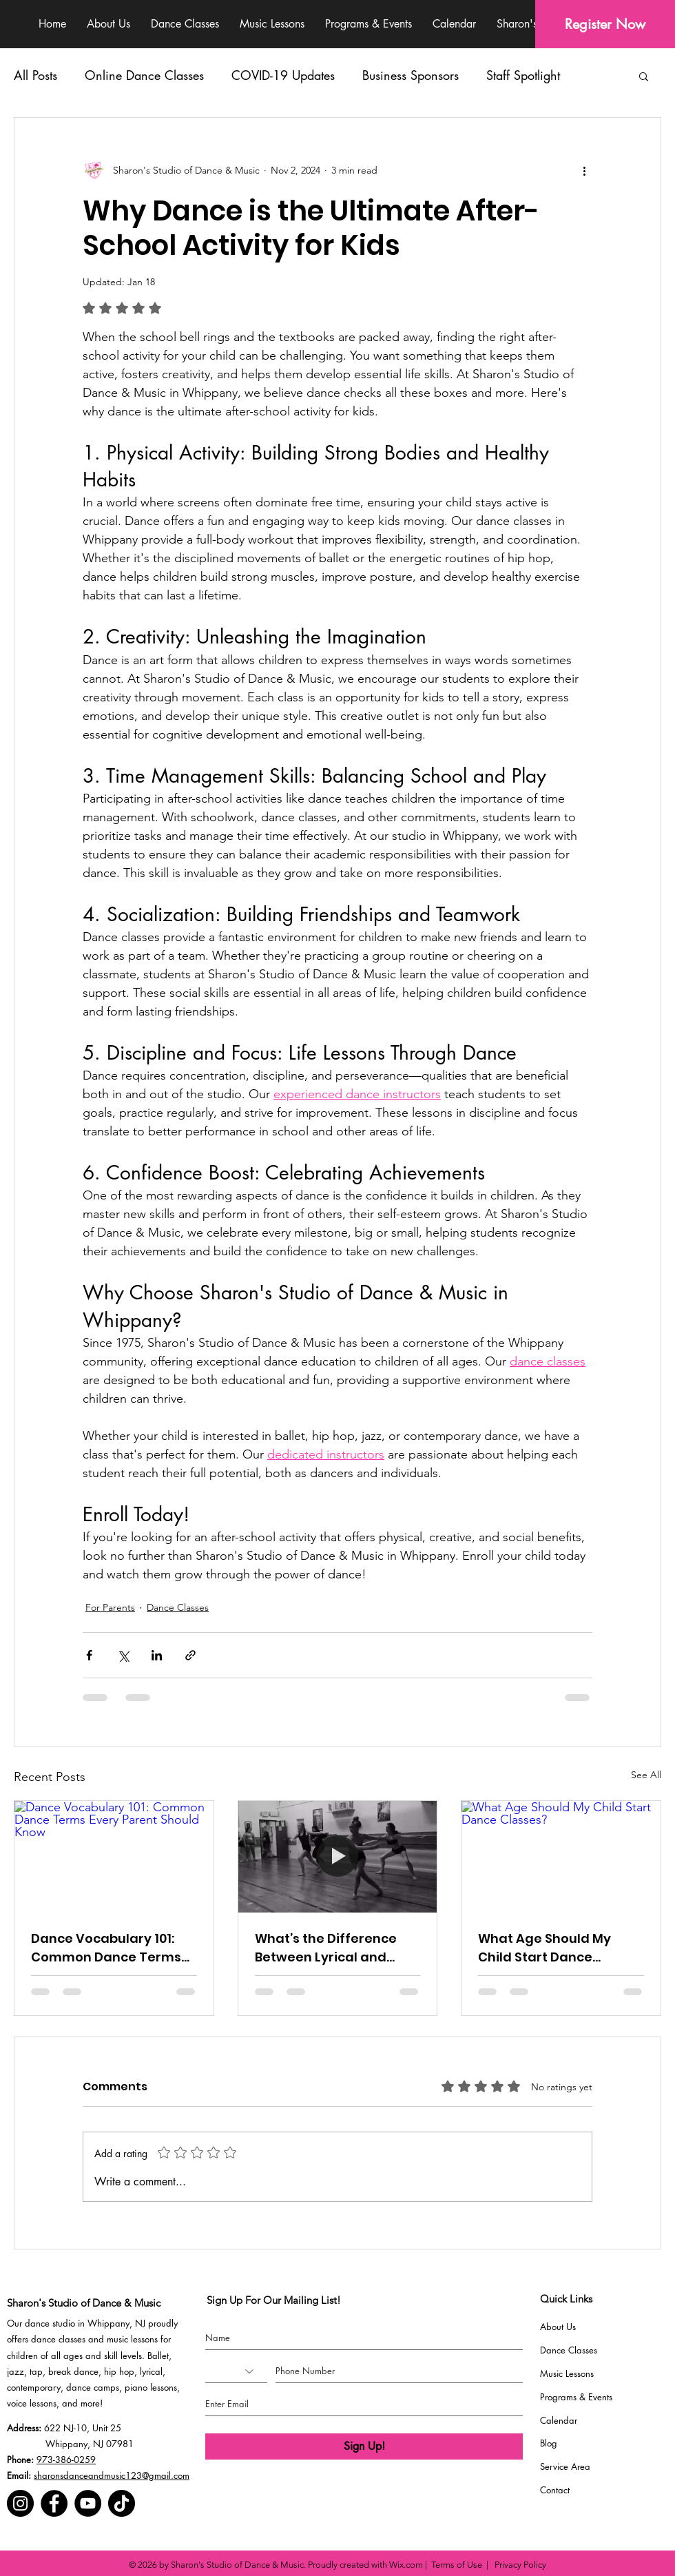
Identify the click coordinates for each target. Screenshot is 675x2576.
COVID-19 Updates (283, 75)
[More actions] (584, 170)
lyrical (151, 2371)
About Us (558, 2326)
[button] (643, 75)
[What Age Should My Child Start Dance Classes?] (561, 1857)
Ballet (158, 2355)
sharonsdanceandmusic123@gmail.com (111, 2475)
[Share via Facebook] (89, 1655)
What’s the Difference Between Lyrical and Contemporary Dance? (329, 1948)
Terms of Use (456, 2564)
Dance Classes (178, 1607)
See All (646, 1775)
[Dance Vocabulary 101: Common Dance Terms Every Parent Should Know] (114, 1857)
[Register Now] (605, 24)
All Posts (35, 75)
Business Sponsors (410, 75)
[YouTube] (87, 2503)
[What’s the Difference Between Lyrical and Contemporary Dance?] (337, 1857)
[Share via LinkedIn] (156, 1655)
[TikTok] (121, 2503)
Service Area (565, 2466)
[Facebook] (54, 2503)
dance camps (92, 2387)
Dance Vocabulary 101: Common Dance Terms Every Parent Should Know (106, 1948)
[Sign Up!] (364, 2446)
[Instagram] (20, 2503)
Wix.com (406, 2564)
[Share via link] (190, 1655)
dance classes (58, 2339)
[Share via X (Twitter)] (122, 1655)
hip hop (119, 2371)
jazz (15, 2371)
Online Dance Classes (144, 75)
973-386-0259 (66, 2459)
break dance (73, 2371)
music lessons (132, 2339)
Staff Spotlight (523, 75)
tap (36, 2371)
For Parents (110, 1607)
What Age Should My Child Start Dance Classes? (544, 1948)
